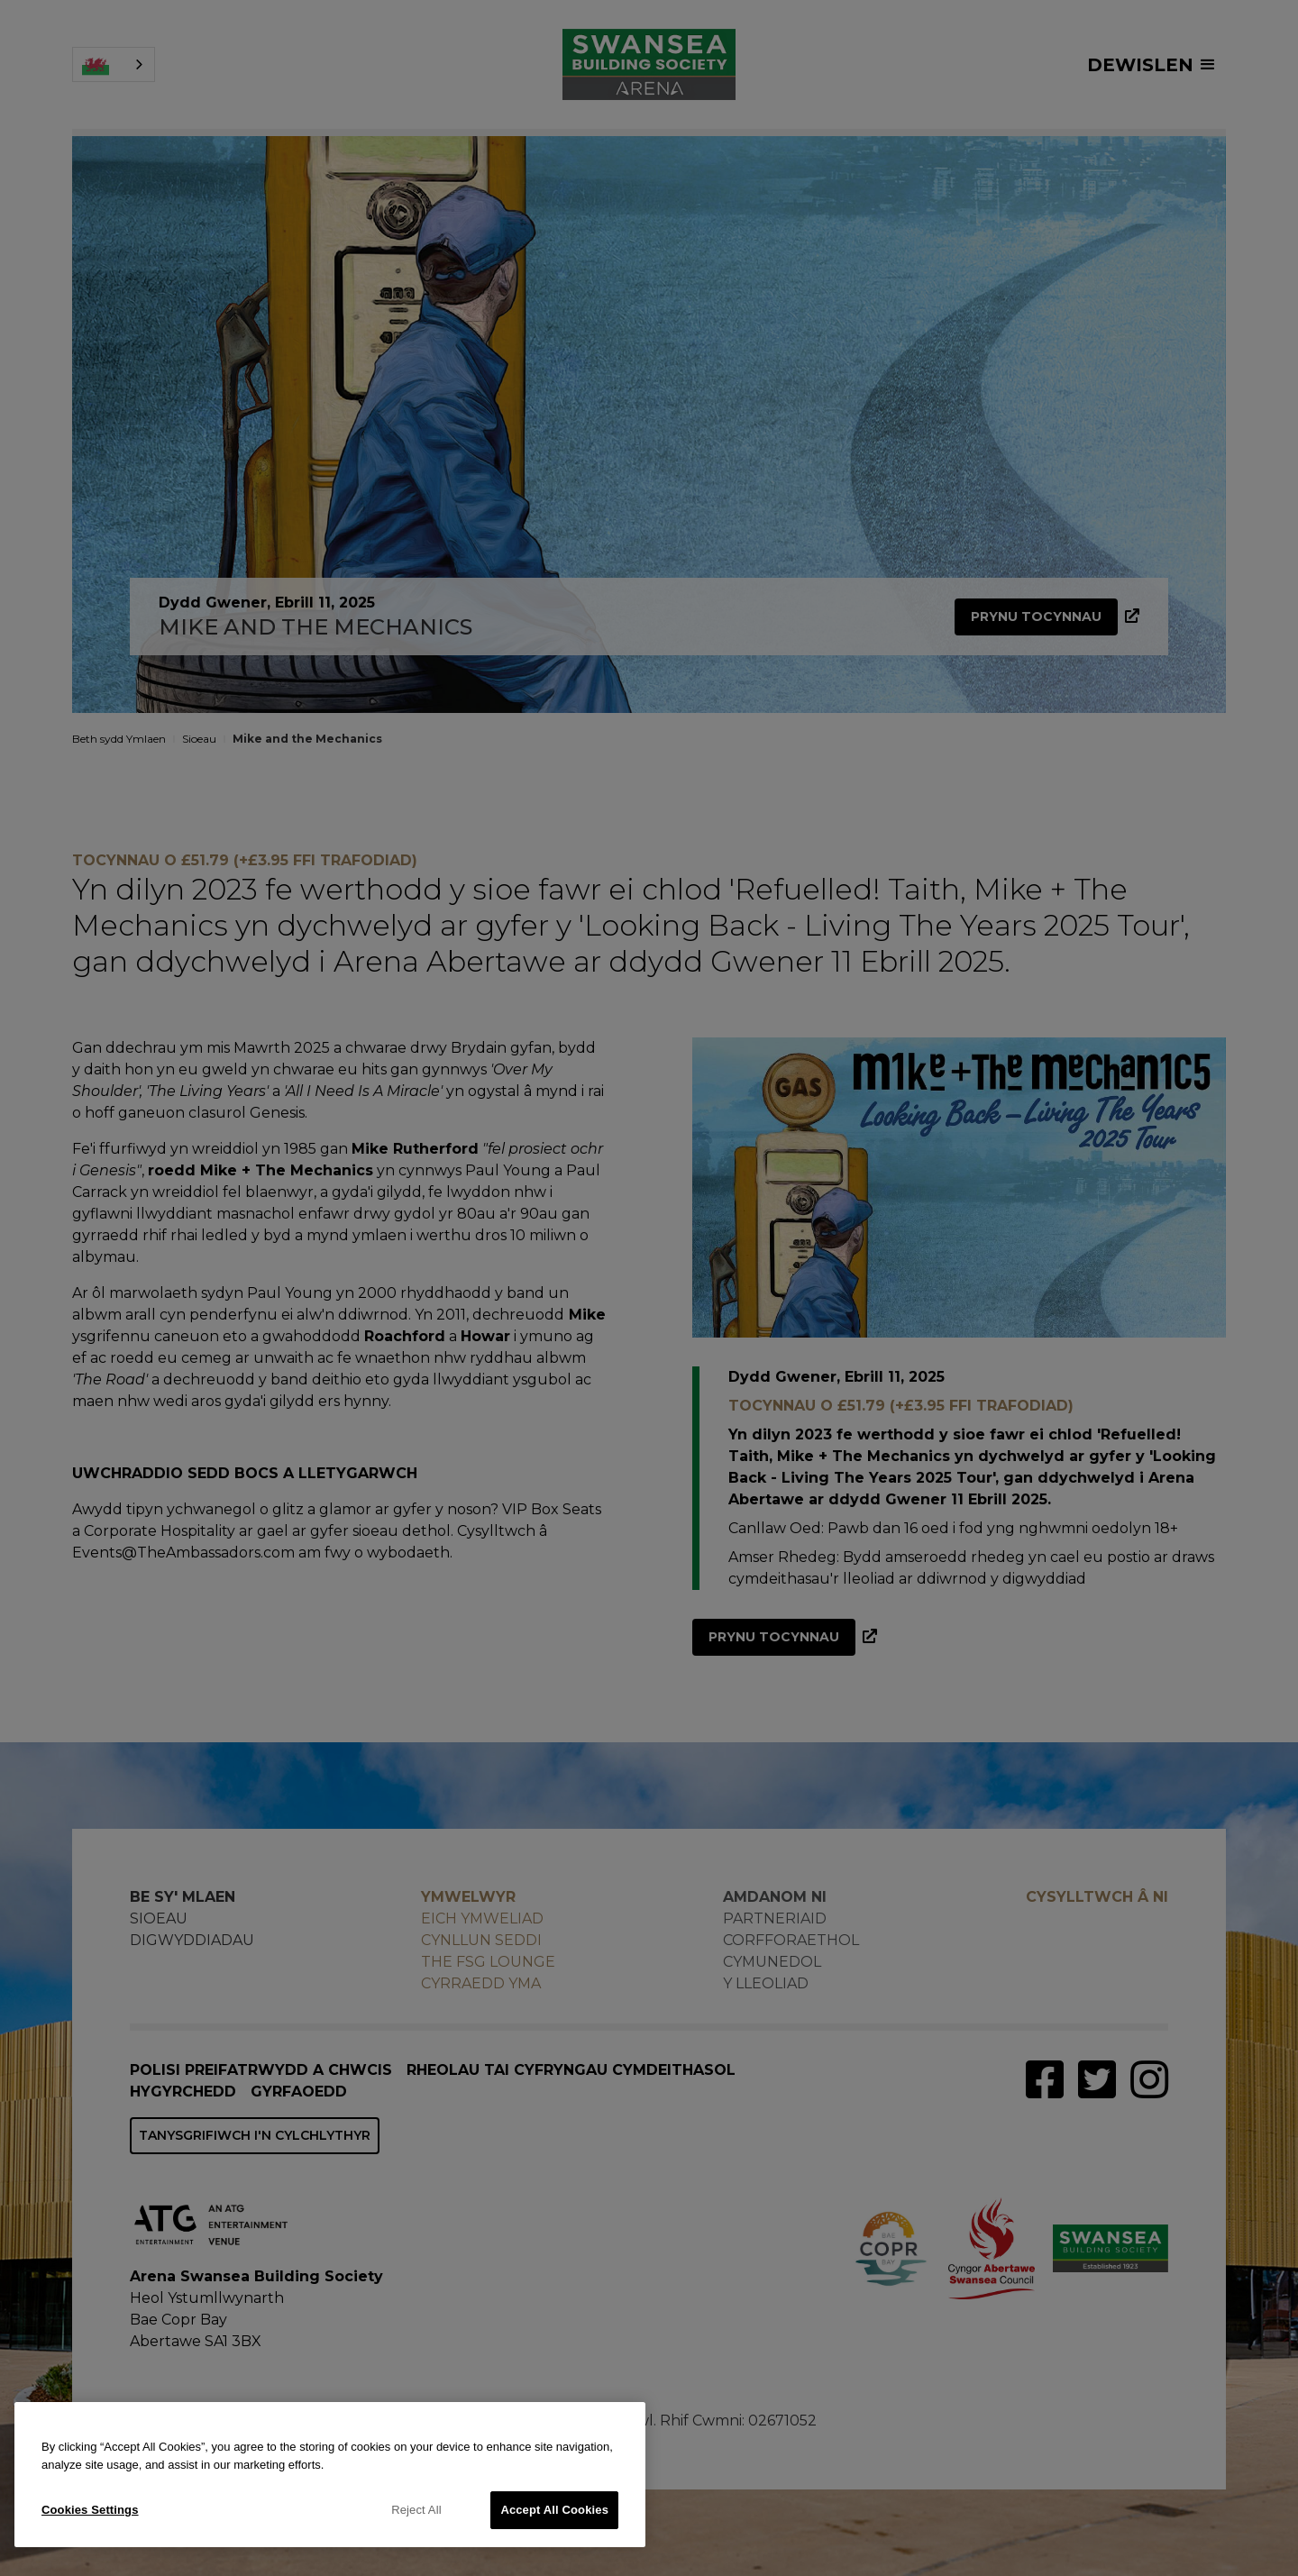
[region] (329, 2474)
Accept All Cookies (554, 2510)
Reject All (416, 2510)
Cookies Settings (90, 2510)
